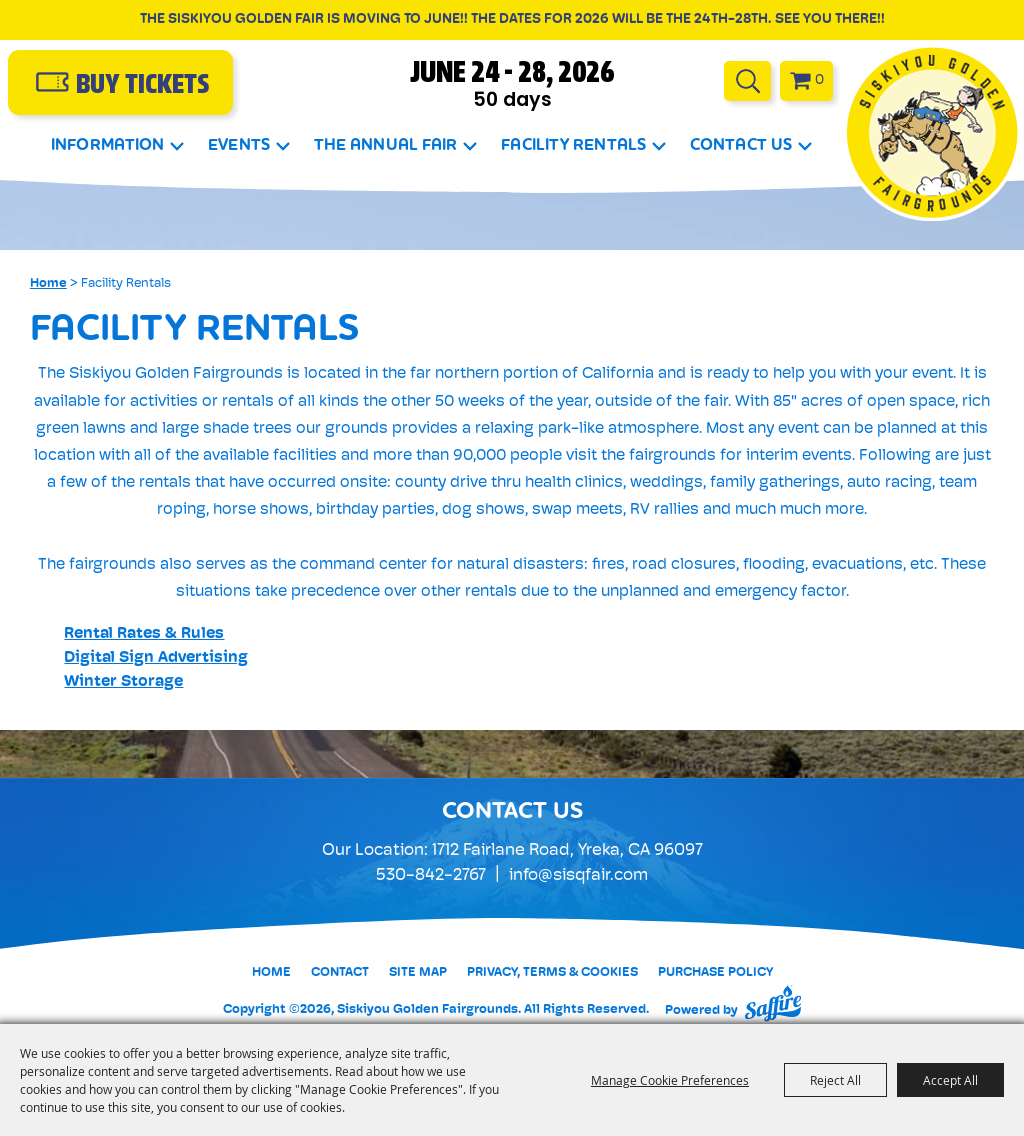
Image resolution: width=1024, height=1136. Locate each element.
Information (107, 144)
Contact (340, 972)
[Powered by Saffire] (773, 1003)
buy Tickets (142, 86)
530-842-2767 (431, 875)
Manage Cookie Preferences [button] (670, 1080)
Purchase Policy (715, 972)
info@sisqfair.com (578, 875)
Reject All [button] (835, 1080)
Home (48, 283)
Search (747, 81)
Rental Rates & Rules (144, 634)
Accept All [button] (950, 1080)
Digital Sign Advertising (156, 658)
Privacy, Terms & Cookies (552, 972)
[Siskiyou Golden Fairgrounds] (932, 132)
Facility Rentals (573, 144)
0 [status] (819, 80)
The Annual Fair (386, 144)
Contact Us (741, 144)
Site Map (418, 972)
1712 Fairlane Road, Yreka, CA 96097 (567, 850)
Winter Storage (123, 682)
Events (239, 144)
